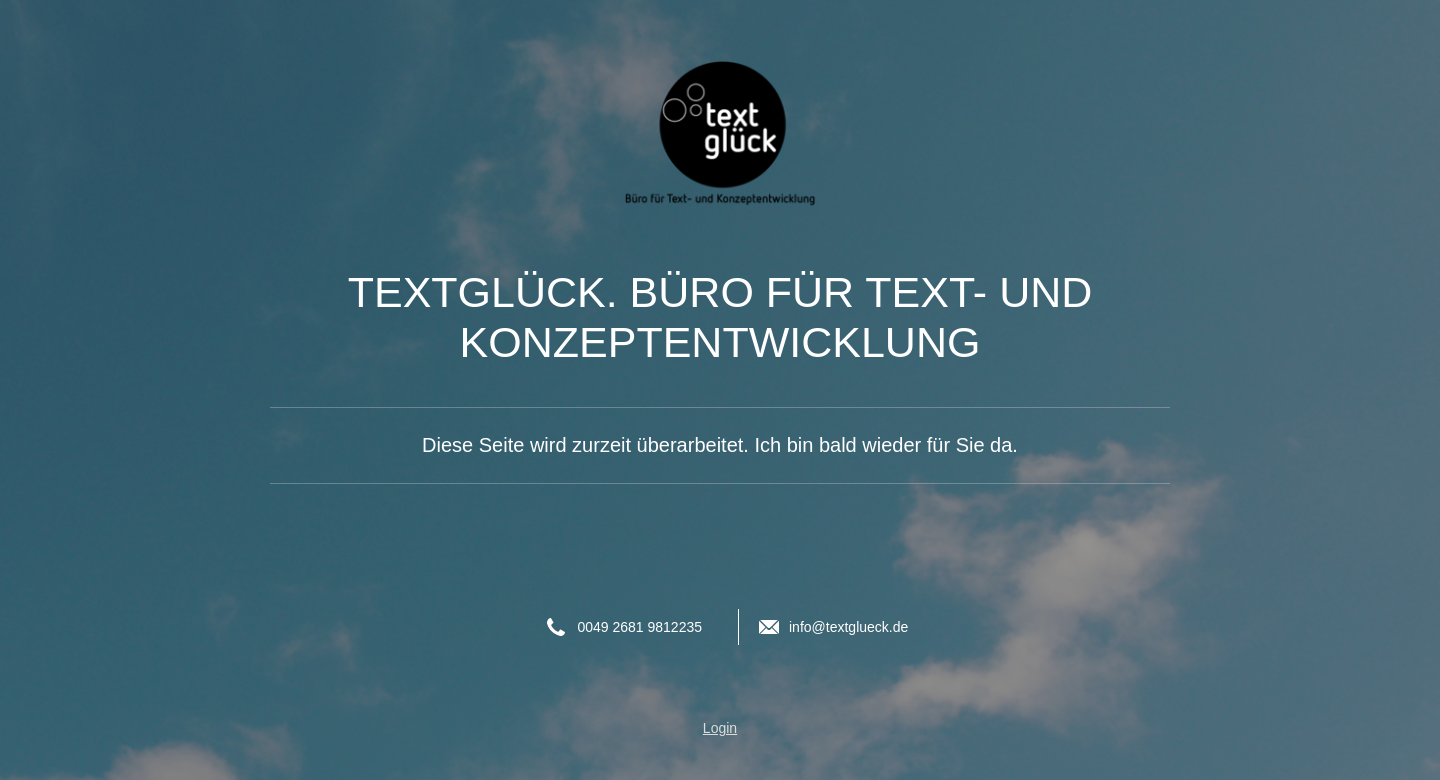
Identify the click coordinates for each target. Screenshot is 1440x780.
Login (720, 728)
